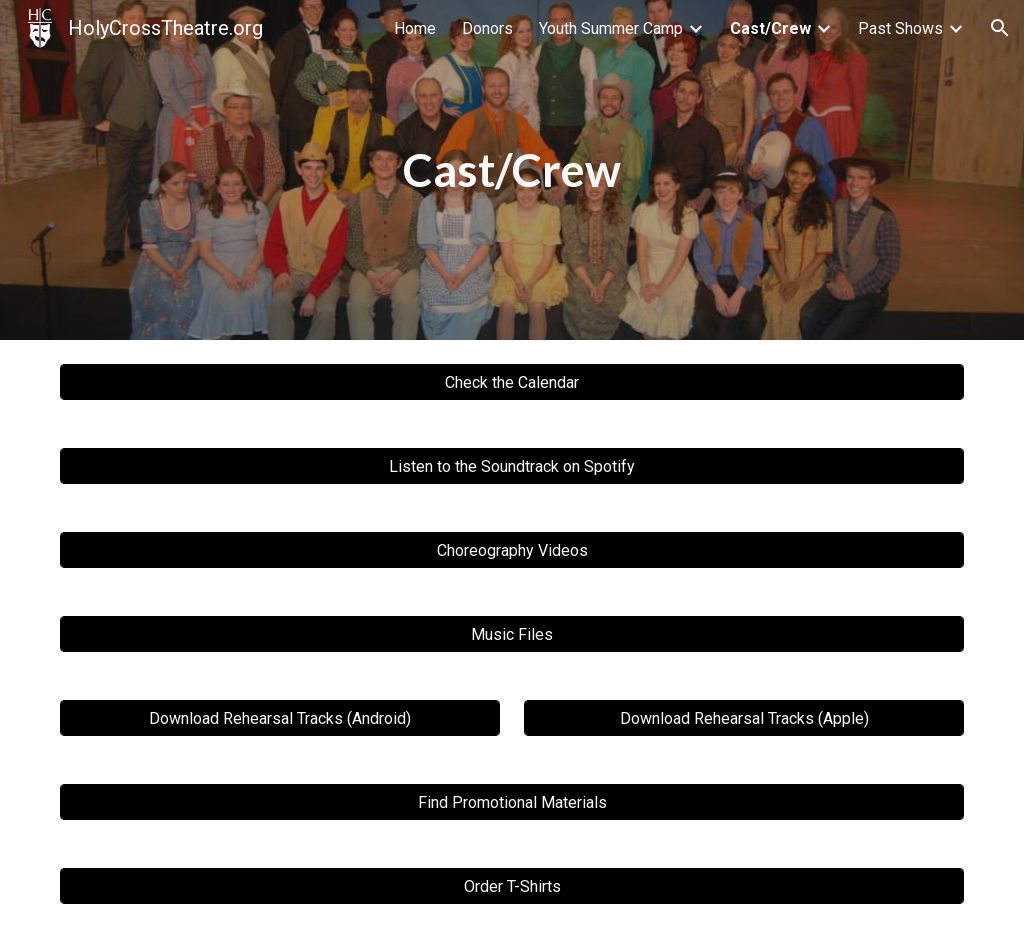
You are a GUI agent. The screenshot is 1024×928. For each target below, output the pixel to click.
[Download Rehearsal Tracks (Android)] (280, 718)
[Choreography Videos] (512, 550)
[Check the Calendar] (512, 382)
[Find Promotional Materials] (512, 802)
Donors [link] (487, 28)
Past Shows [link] (900, 28)
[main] (511, 170)
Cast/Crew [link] (770, 28)
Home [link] (415, 28)
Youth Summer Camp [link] (611, 28)
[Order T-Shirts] (512, 886)
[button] (1000, 28)
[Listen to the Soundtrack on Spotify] (512, 466)
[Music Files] (512, 634)
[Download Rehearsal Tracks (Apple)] (744, 718)
